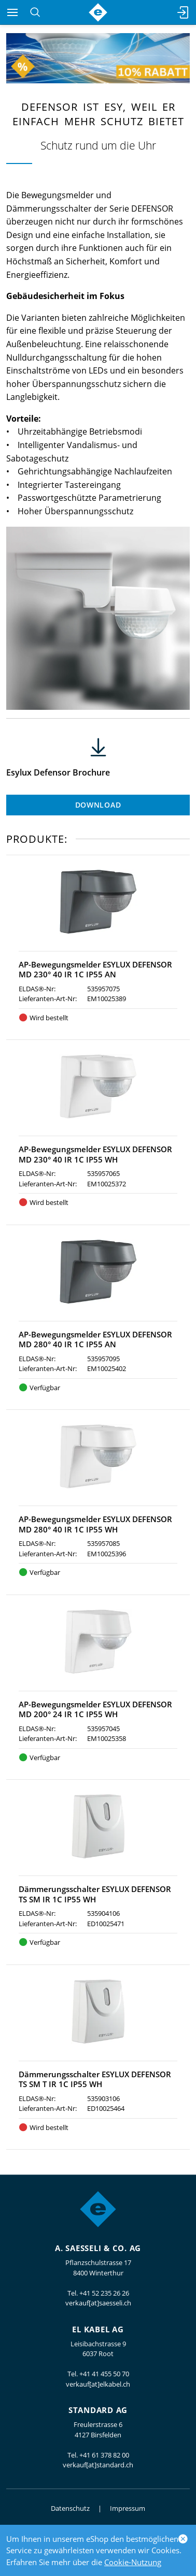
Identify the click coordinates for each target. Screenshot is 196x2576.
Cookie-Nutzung (132, 2562)
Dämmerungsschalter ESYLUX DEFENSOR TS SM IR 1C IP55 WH (95, 1894)
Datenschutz (70, 2508)
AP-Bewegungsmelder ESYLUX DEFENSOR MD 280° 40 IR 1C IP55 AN (95, 1339)
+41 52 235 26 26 (104, 2293)
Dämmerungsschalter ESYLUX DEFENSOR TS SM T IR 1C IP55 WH (95, 2079)
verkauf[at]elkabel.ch (98, 2384)
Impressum (127, 2508)
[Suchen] (35, 12)
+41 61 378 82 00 (104, 2455)
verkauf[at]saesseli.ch (98, 2302)
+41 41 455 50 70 (104, 2373)
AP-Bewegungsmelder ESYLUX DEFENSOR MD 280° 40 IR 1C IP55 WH (95, 1524)
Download (98, 805)
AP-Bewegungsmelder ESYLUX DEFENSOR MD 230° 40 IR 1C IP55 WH (95, 1154)
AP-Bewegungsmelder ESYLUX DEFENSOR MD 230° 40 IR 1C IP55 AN (95, 969)
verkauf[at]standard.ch (98, 2464)
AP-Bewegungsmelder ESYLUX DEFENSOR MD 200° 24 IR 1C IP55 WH (95, 1709)
